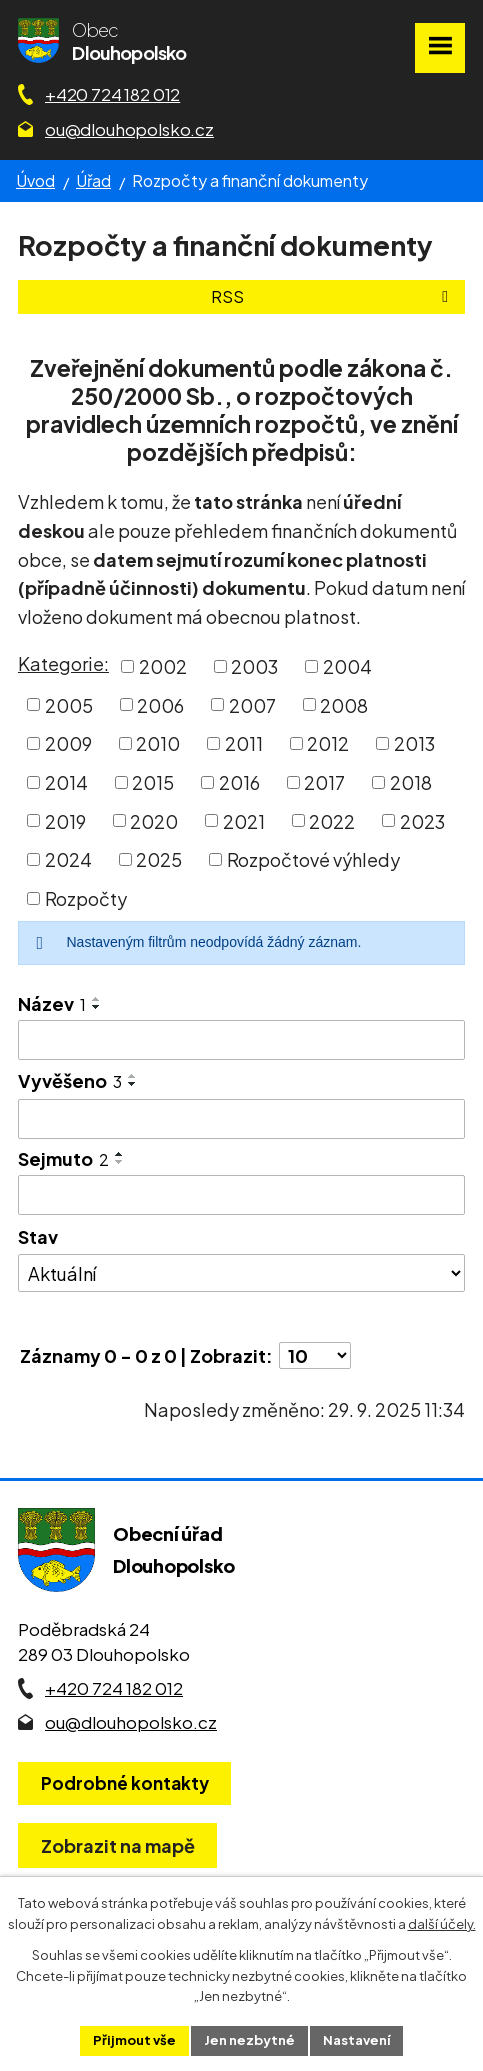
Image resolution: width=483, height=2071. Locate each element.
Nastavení (356, 2040)
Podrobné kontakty (125, 1783)
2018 (411, 782)
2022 (332, 820)
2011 (244, 743)
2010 (158, 743)
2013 (414, 743)
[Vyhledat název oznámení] (241, 1040)
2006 (160, 704)
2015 (153, 782)
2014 (66, 782)
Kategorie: (63, 663)
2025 (159, 859)
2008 (344, 704)
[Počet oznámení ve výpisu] (315, 1355)
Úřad (93, 180)
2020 (154, 820)
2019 (65, 820)
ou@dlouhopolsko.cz (129, 129)
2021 (244, 820)
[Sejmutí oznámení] (241, 1195)
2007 (252, 704)
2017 (324, 782)
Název (52, 1003)
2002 (163, 666)
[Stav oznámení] (241, 1273)
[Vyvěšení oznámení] (241, 1119)
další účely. (442, 1924)
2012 (328, 743)
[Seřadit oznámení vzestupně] (97, 999)
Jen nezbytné (249, 2040)
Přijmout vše (134, 2040)
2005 (69, 704)
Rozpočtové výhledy (313, 859)
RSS (333, 296)
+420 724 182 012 (112, 94)
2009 (68, 743)
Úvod (35, 180)
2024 (68, 859)
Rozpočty (86, 898)
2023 (422, 820)
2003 (254, 666)
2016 (239, 782)
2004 (347, 666)
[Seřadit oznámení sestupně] (97, 1007)
